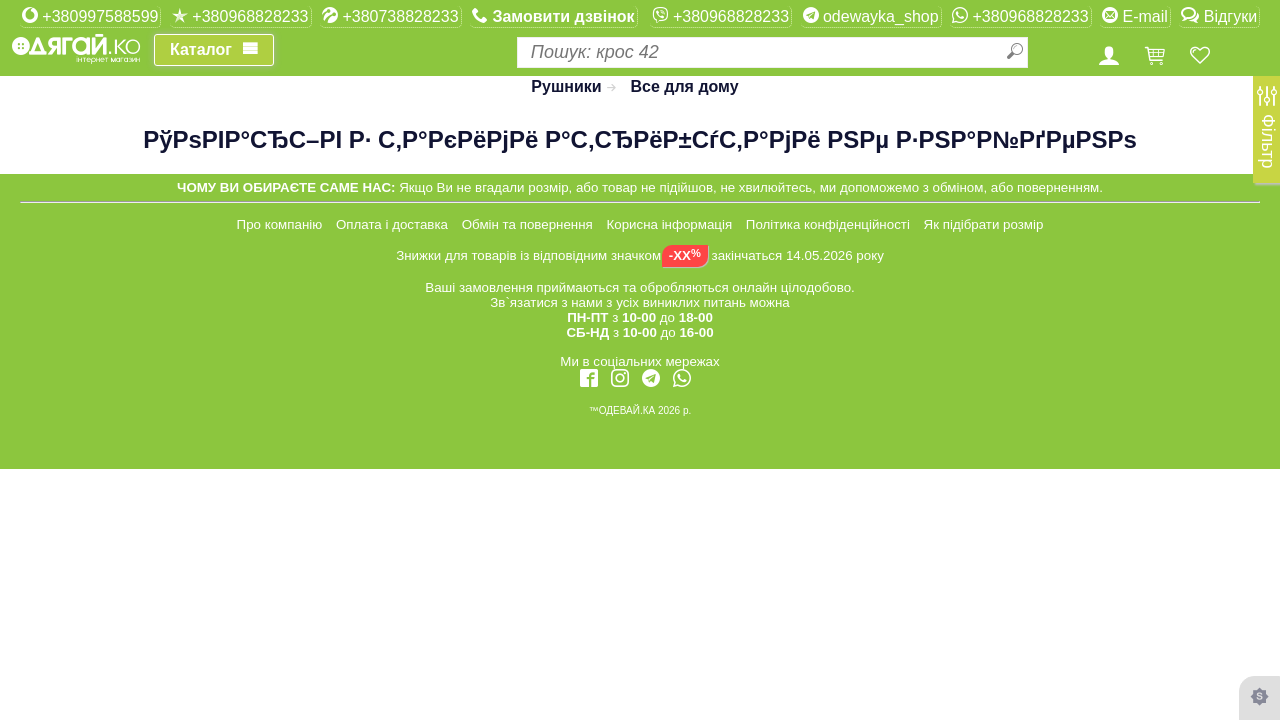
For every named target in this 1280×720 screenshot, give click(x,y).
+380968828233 (240, 16)
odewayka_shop (871, 16)
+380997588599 (90, 16)
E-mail (1135, 16)
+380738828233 (390, 16)
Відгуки (1219, 16)
